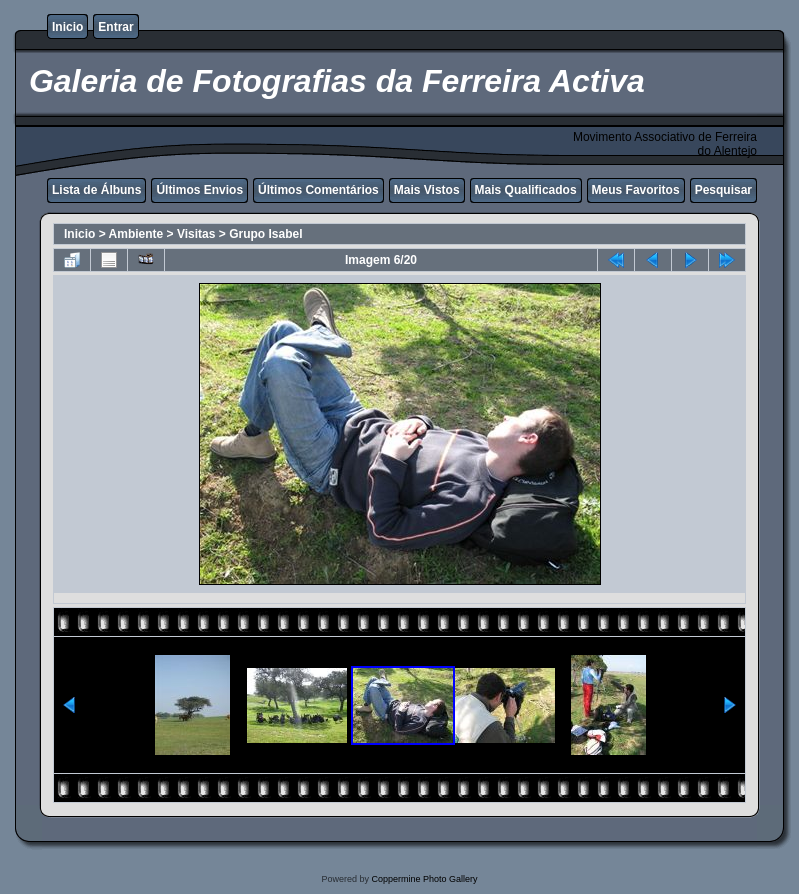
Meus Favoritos (636, 190)
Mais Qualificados (526, 190)
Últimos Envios (199, 190)
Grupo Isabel (265, 234)
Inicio (67, 27)
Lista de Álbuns (96, 190)
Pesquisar (723, 190)
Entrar (115, 27)
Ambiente (136, 234)
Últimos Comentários (318, 190)
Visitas (196, 234)
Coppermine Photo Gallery (424, 879)
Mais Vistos (427, 190)
